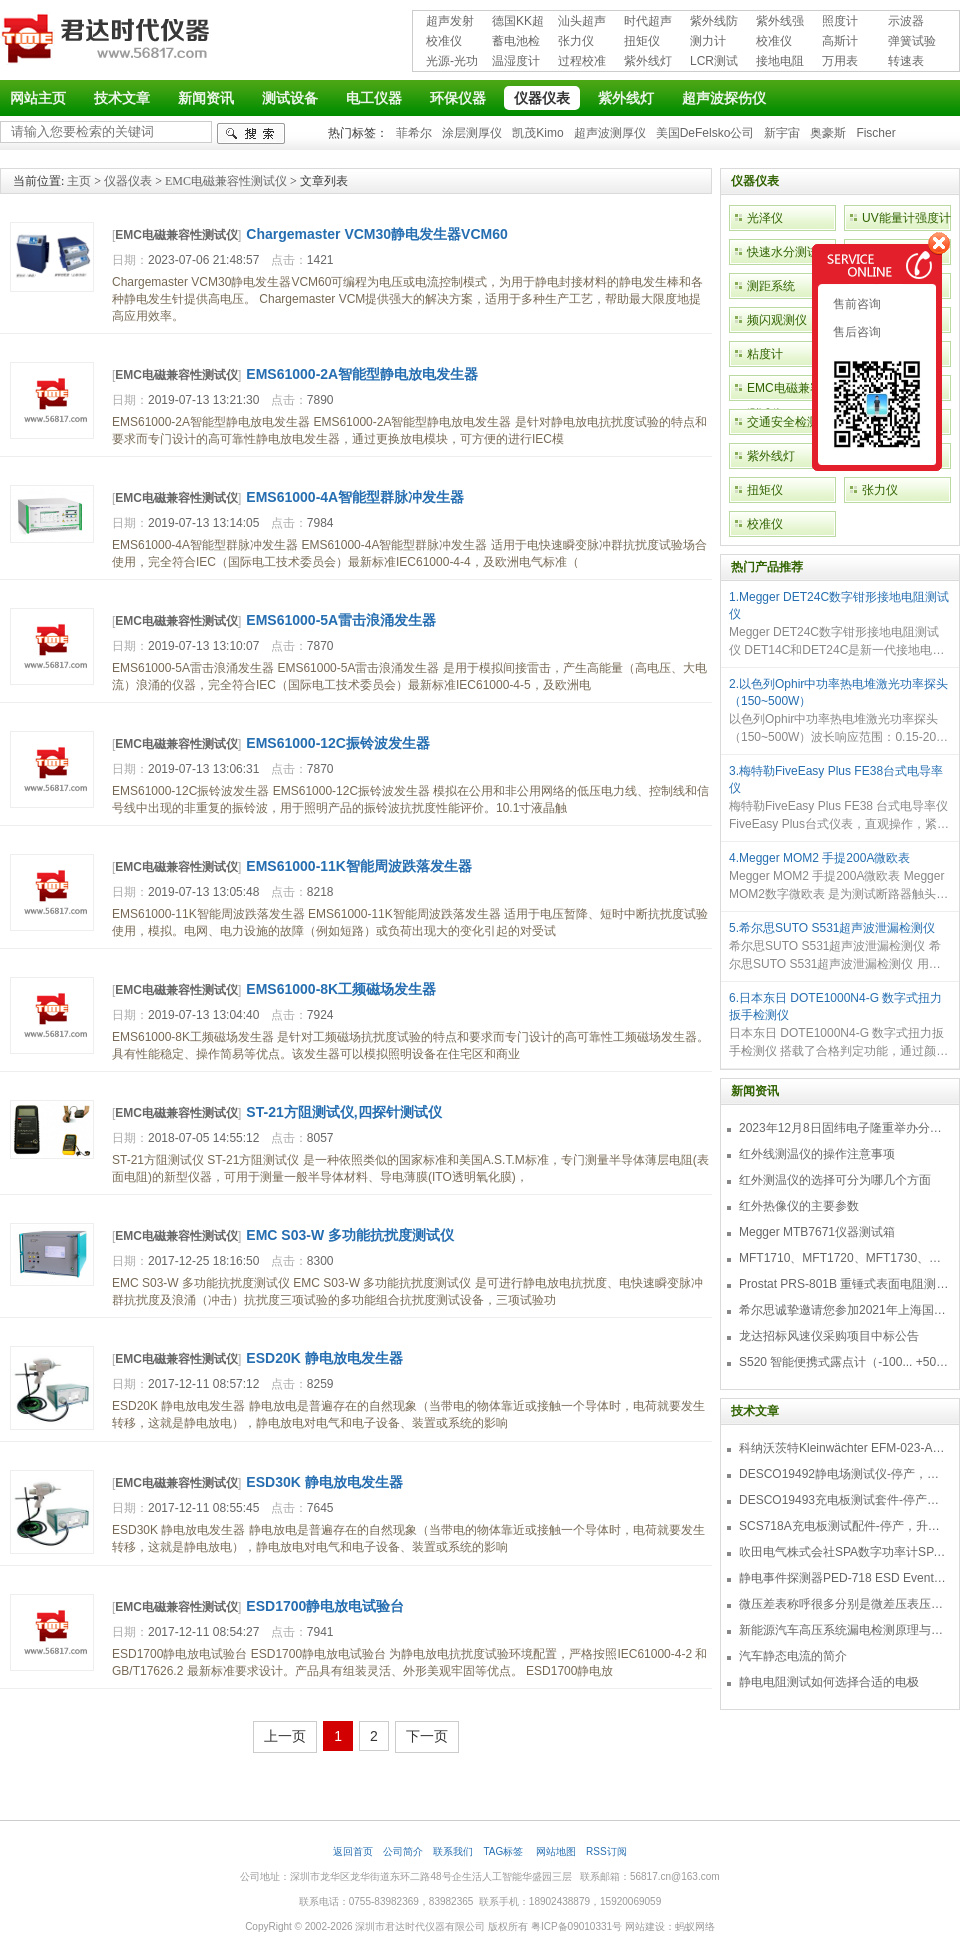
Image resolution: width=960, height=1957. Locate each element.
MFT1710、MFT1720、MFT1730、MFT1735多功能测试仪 (844, 1258)
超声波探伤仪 (724, 98)
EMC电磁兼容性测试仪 (226, 181)
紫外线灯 (648, 61)
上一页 (285, 1736)
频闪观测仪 (777, 320)
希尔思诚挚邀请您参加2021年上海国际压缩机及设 (844, 1310)
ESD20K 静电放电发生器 (324, 1358)
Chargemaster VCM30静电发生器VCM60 (376, 234)
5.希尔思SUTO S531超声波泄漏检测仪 (832, 928)
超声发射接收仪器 (450, 22)
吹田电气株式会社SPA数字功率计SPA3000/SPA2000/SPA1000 (844, 1552)
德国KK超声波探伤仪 (518, 22)
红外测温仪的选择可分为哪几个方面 (835, 1180)
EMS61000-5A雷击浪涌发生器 (341, 620)
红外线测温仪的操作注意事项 (817, 1154)
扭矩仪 (642, 41)
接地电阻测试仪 (780, 62)
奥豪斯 (828, 133)
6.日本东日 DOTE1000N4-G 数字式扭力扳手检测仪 (835, 1006)
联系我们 (453, 1851)
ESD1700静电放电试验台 (325, 1606)
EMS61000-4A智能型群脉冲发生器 (355, 497)
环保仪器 (458, 98)
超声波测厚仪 (610, 133)
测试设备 (290, 98)
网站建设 (645, 1926)
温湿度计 (516, 61)
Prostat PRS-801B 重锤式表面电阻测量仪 (844, 1284)
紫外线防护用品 (714, 22)
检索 (251, 133)
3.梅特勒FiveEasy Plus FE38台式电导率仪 (836, 779)
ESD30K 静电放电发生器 (324, 1482)
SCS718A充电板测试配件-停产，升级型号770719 (844, 1526)
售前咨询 (855, 304)
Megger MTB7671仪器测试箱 (817, 1232)
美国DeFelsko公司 (705, 133)
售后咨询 (855, 332)
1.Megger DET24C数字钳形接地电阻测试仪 (839, 605)
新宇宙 (782, 133)
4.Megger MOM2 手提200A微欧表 (819, 858)
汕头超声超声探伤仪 (582, 22)
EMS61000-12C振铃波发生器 (338, 743)
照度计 (840, 21)
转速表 (906, 61)
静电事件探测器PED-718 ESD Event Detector (844, 1578)
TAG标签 (504, 1851)
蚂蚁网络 (695, 1926)
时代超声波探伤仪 (648, 22)
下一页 (427, 1736)
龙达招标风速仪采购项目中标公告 (829, 1336)
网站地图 (556, 1851)
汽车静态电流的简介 (793, 1656)
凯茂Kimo (537, 133)
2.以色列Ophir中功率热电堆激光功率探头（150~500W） (838, 692)
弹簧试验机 (912, 42)
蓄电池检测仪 (516, 42)
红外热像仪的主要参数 (799, 1206)
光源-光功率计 (452, 62)
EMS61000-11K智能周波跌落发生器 (359, 866)
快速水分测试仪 (789, 252)
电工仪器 (374, 98)
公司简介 (403, 1851)
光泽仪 (765, 218)
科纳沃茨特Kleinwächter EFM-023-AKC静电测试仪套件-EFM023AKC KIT (844, 1448)
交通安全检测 (783, 422)
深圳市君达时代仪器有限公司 (108, 42)
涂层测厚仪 (472, 133)
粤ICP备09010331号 (576, 1926)
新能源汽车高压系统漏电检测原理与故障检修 (844, 1630)
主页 (79, 181)
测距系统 (771, 286)
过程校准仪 (582, 62)
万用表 (840, 61)
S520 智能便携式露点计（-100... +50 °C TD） (844, 1362)
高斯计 (840, 41)
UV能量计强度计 (906, 218)
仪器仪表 (542, 98)
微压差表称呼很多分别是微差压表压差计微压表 (844, 1604)
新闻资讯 (206, 98)
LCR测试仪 (714, 62)
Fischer (875, 133)
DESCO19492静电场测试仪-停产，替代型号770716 (844, 1474)
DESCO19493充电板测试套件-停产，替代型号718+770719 (844, 1500)
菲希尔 (414, 133)
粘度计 (765, 354)
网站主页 (38, 98)
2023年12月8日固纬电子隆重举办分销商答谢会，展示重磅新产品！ (844, 1128)
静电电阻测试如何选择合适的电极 (829, 1682)
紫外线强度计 (780, 22)
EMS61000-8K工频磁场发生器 (341, 989)
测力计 (708, 41)
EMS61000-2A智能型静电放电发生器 (362, 374)
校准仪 (444, 41)
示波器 (906, 21)
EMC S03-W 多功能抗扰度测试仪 (350, 1235)
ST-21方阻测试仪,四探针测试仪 (343, 1112)
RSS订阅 (606, 1851)
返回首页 (353, 1851)
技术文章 (122, 98)
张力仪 (576, 41)
